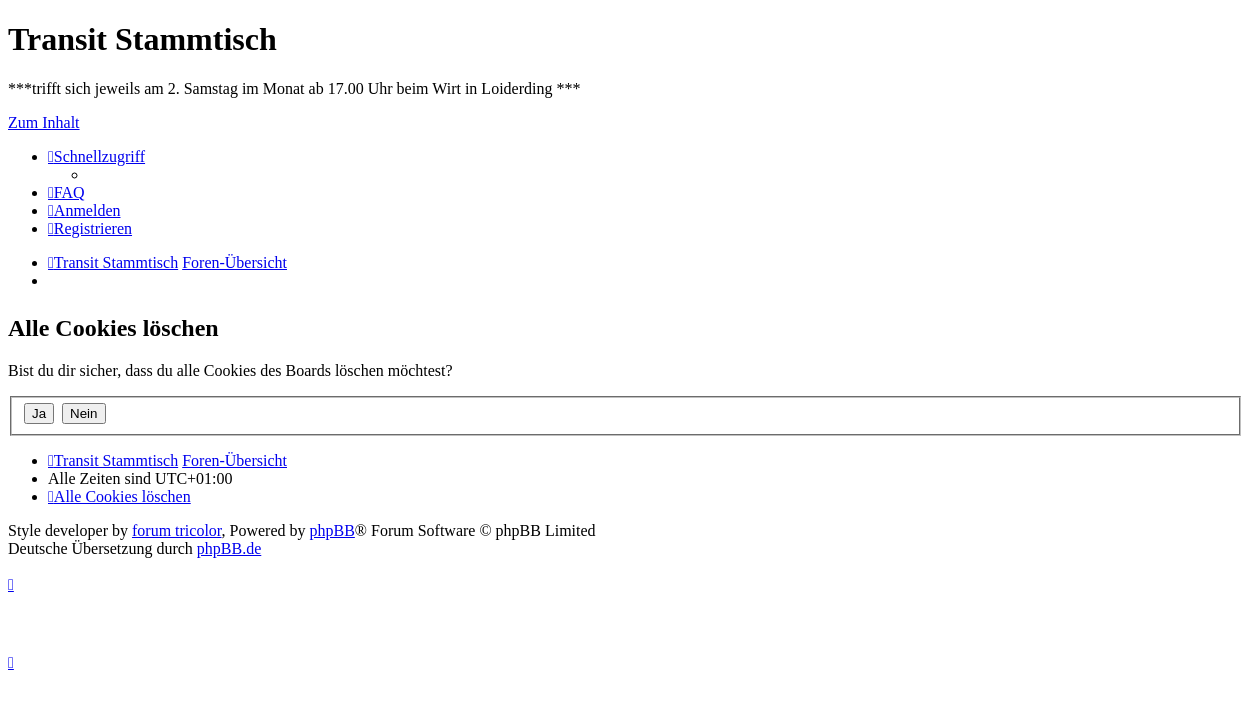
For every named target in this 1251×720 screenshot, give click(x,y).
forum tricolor (177, 530)
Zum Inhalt (44, 122)
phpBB (332, 530)
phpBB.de (229, 548)
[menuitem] (66, 192)
